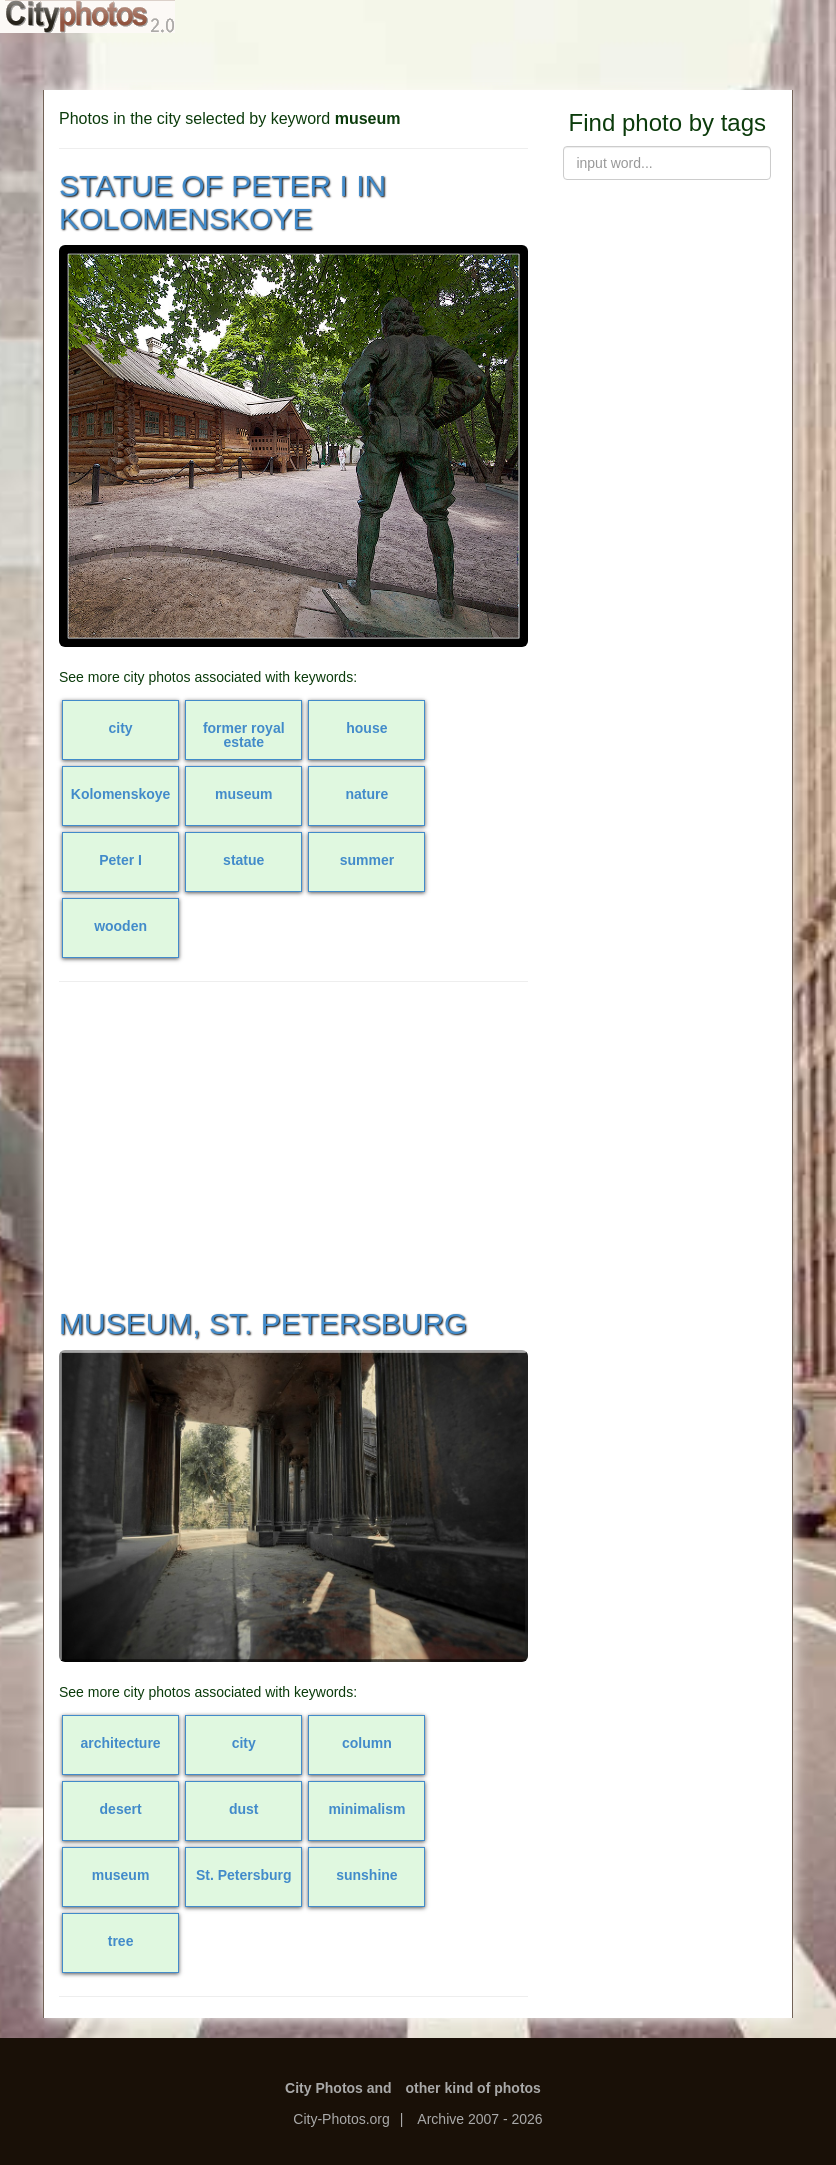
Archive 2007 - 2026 (479, 2119)
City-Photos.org (341, 2119)
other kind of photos (473, 2088)
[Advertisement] (293, 1142)
